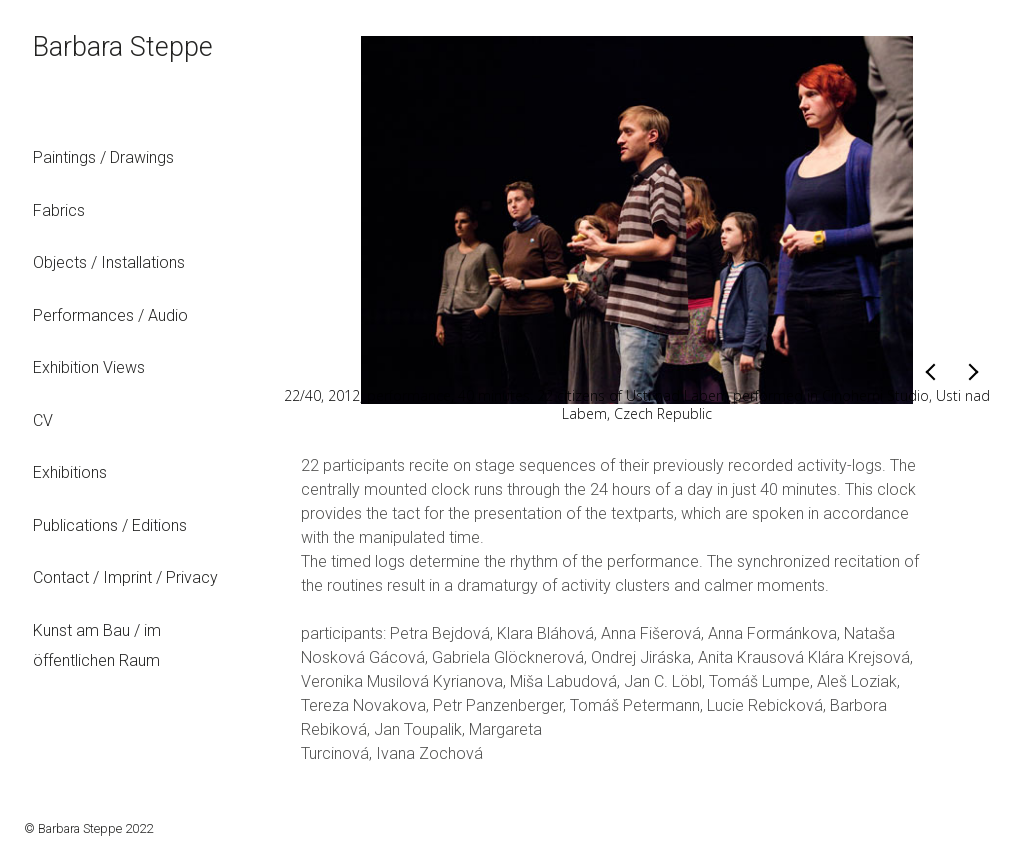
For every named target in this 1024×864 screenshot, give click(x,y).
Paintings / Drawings (103, 157)
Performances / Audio (110, 315)
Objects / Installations (109, 262)
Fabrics (59, 210)
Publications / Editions (110, 525)
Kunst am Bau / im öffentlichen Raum (97, 645)
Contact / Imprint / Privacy (125, 577)
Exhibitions (70, 472)
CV (43, 420)
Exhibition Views (89, 367)
